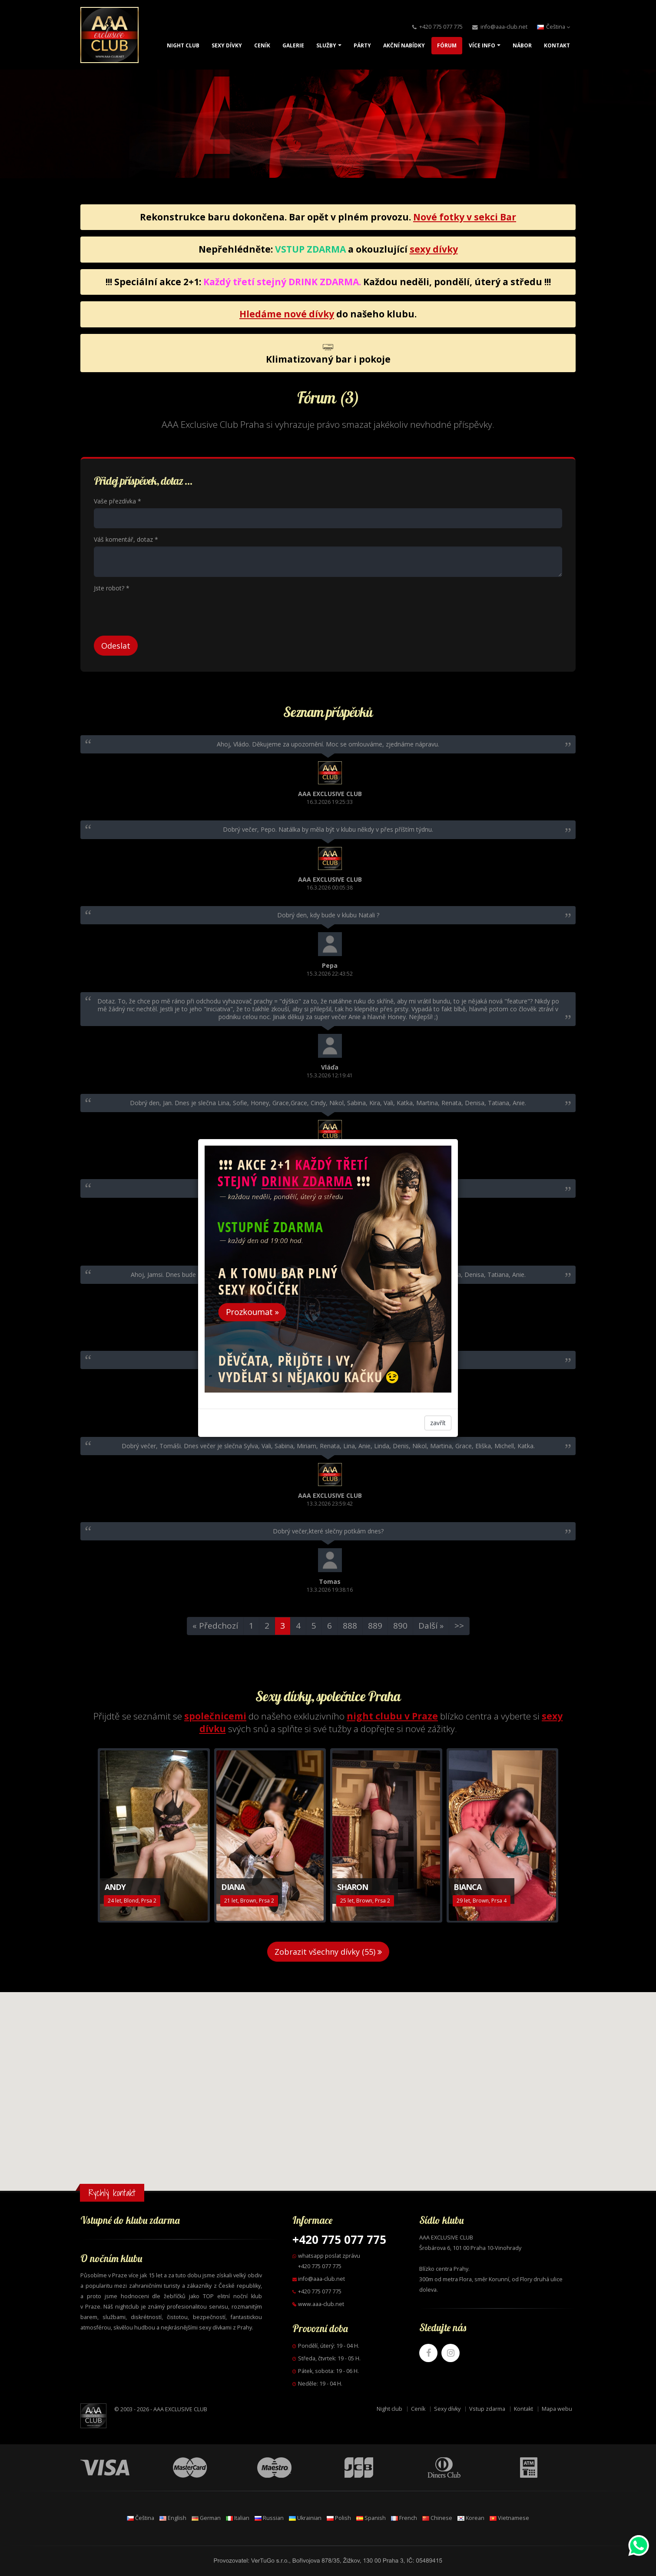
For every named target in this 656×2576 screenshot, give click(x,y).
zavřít (438, 1423)
